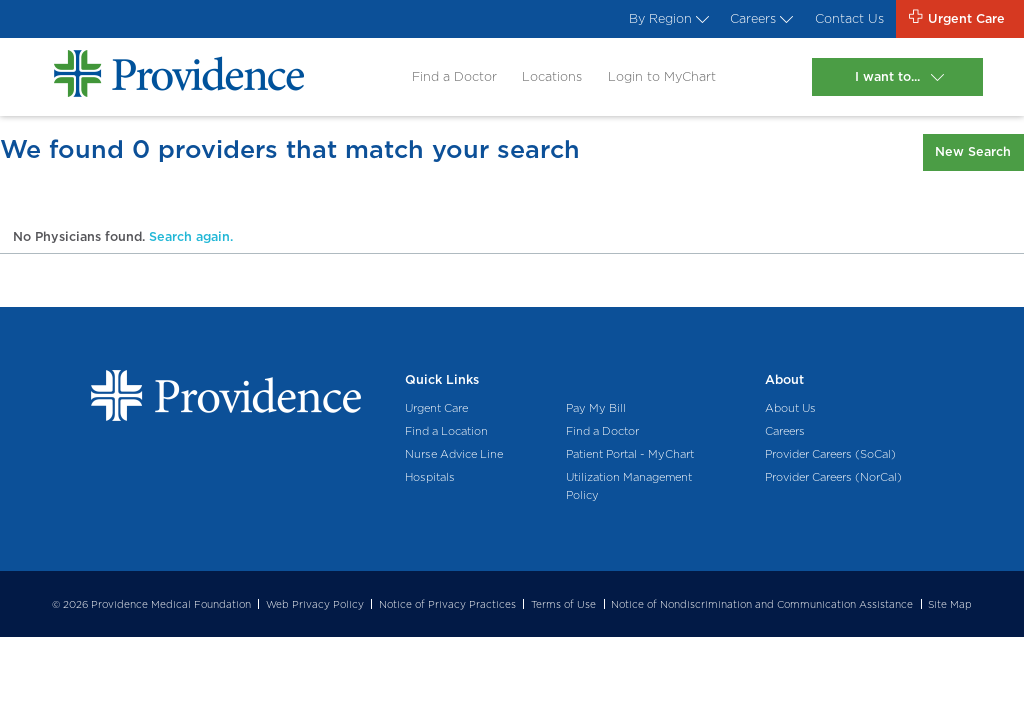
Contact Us (849, 18)
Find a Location (446, 431)
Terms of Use (563, 604)
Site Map (950, 604)
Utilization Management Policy (629, 486)
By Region (667, 18)
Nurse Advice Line (454, 454)
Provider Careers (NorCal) (833, 477)
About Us (790, 408)
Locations (552, 76)
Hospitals (430, 477)
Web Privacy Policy (315, 604)
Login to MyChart (662, 76)
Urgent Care (436, 408)
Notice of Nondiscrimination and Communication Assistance (762, 604)
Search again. (191, 236)
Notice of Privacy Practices (447, 604)
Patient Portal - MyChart (630, 454)
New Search (973, 151)
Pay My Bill (596, 408)
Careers (759, 18)
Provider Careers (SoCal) (830, 454)
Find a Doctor (454, 76)
